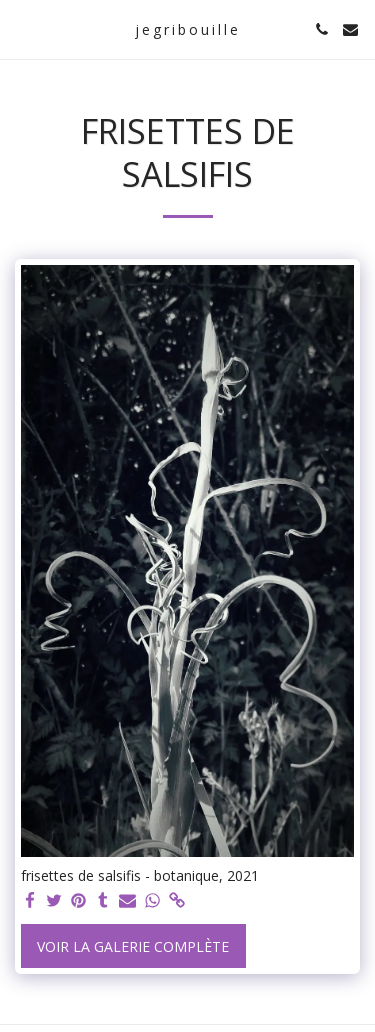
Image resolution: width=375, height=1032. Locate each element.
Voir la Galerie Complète (133, 946)
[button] (22, 28)
